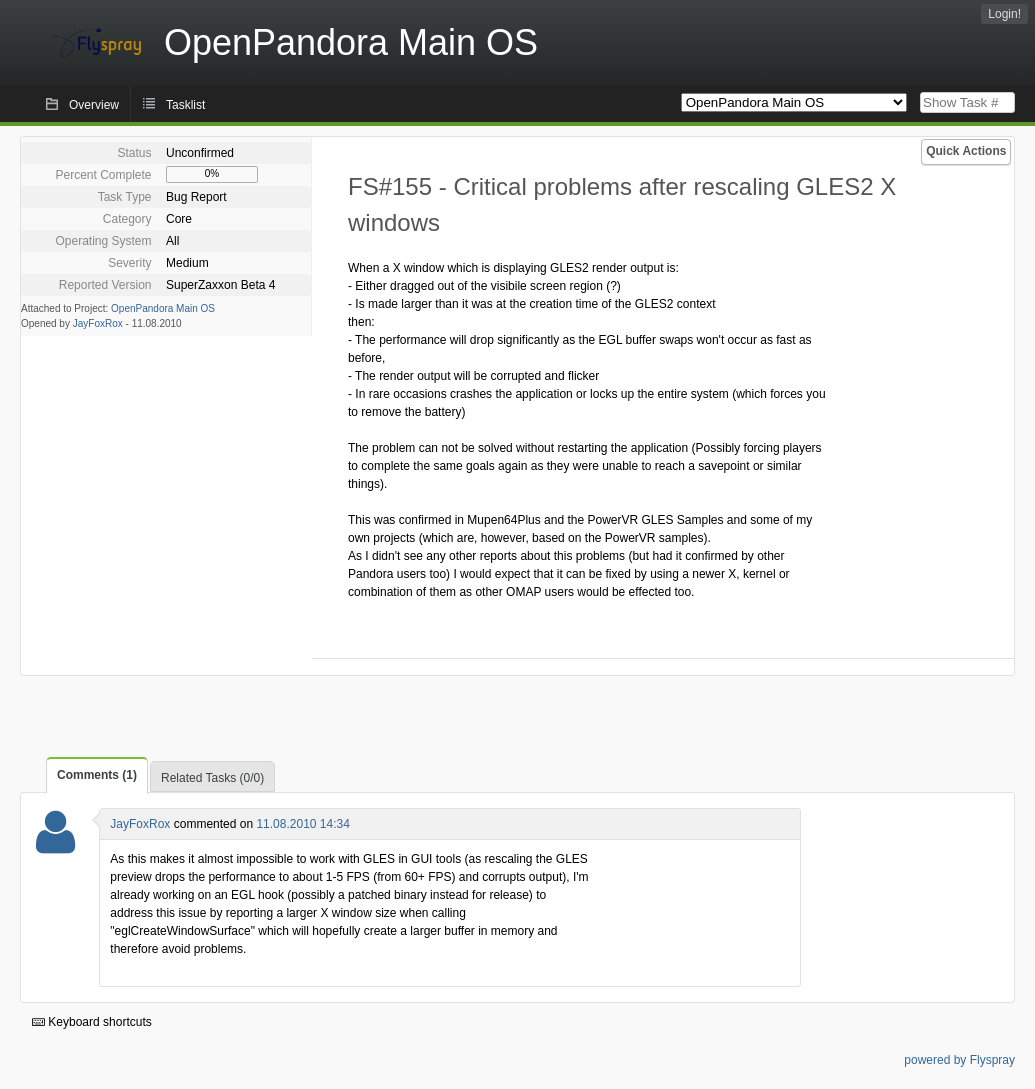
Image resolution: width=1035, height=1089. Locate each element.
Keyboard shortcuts (92, 1022)
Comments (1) (97, 775)
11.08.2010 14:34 (302, 824)
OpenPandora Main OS (163, 308)
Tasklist (185, 105)
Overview (94, 105)
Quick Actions (966, 151)
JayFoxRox (98, 323)
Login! (1004, 14)
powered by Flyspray (959, 1060)
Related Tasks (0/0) (212, 778)
